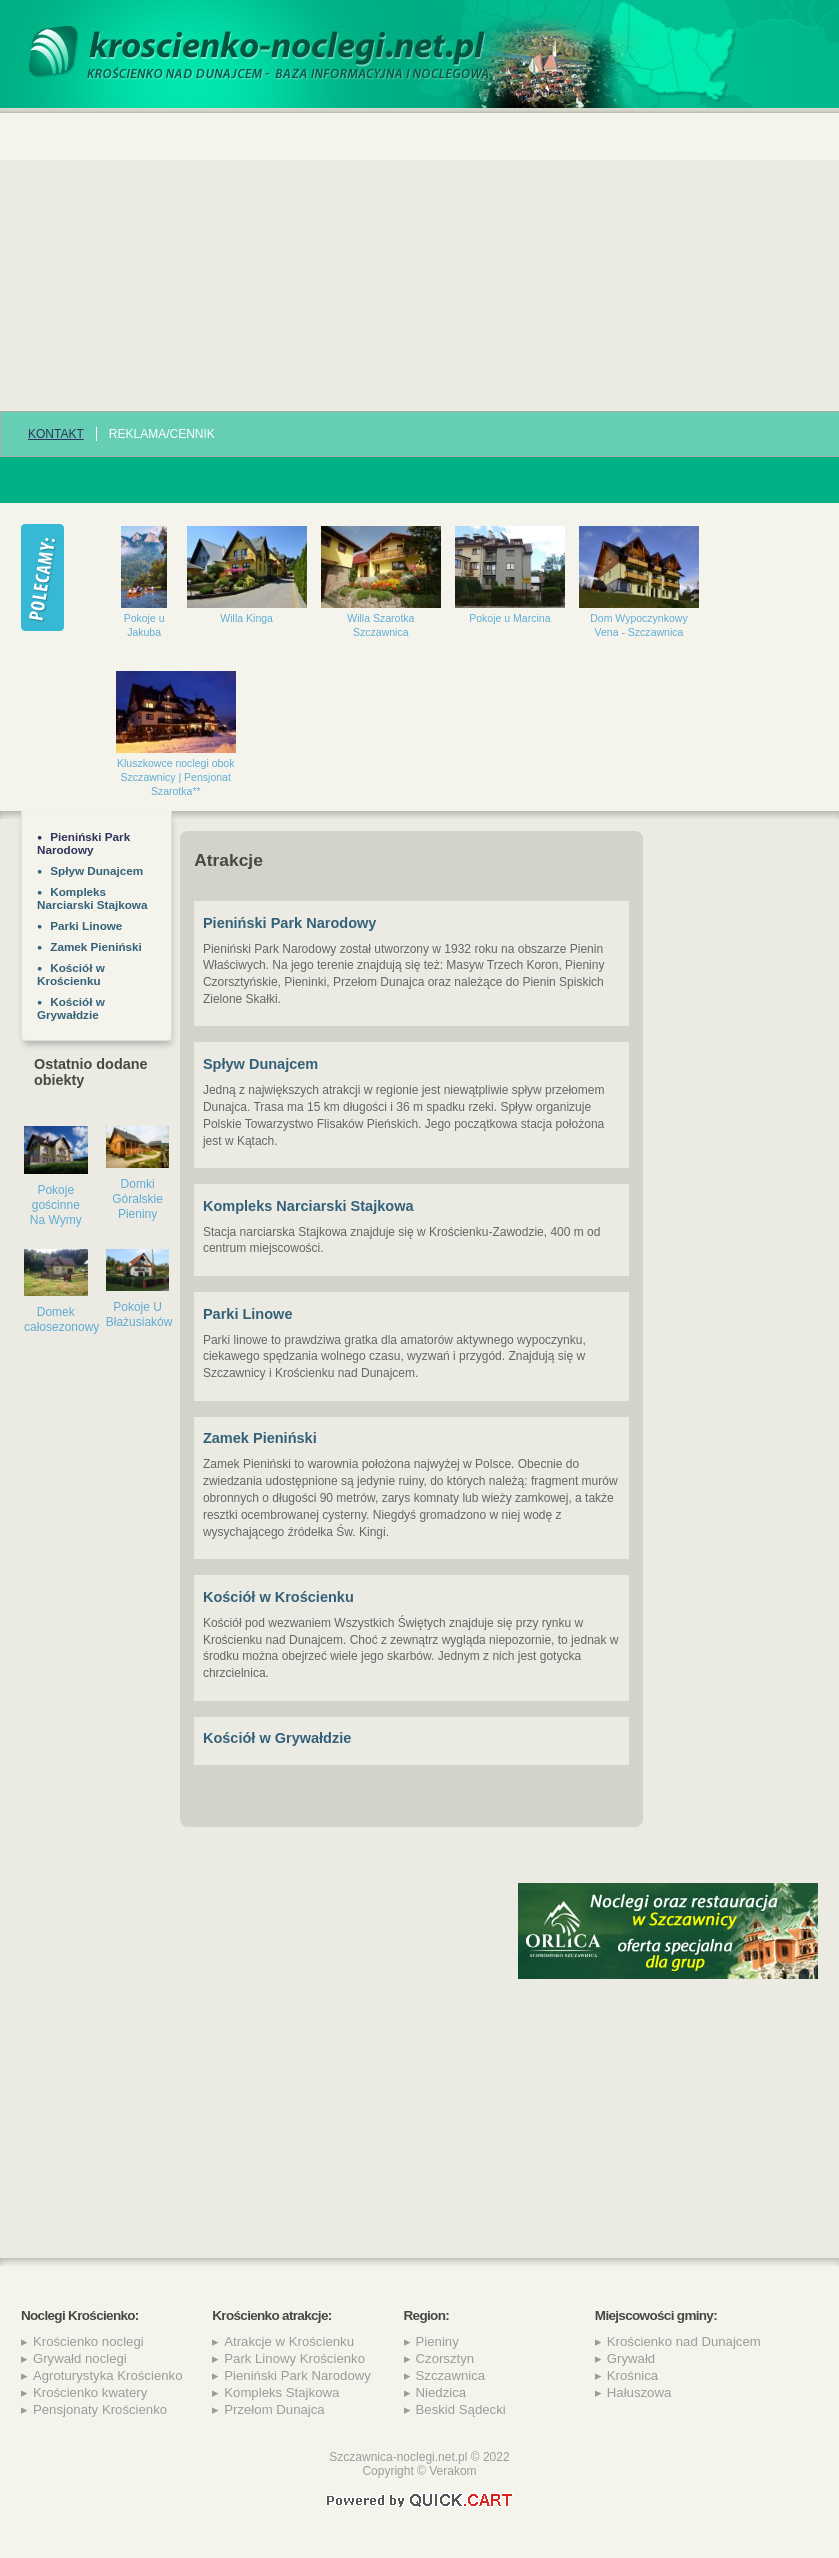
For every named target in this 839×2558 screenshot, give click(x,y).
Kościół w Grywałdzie (71, 1008)
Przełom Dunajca (274, 2409)
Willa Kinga (246, 618)
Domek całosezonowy (61, 1319)
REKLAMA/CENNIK (162, 434)
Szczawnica (451, 2375)
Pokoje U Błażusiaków (139, 1314)
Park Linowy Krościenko (294, 2358)
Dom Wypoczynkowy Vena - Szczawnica (639, 625)
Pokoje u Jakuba (144, 625)
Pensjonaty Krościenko (100, 2409)
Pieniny (437, 2341)
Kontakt (56, 434)
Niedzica (441, 2392)
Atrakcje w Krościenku (289, 2341)
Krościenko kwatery (90, 2392)
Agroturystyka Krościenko (108, 2375)
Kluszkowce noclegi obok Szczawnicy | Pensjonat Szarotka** (176, 777)
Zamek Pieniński (96, 946)
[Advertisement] (668, 2107)
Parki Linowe (86, 925)
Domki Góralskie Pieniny (137, 1199)
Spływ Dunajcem (96, 870)
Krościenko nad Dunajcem (684, 2341)
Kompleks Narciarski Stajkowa (92, 898)
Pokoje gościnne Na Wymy (56, 1205)
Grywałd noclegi (80, 2358)
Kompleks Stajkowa (281, 2392)
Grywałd (631, 2358)
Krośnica (632, 2375)
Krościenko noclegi (88, 2341)
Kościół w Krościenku (71, 974)
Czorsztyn (445, 2358)
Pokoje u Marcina (509, 618)
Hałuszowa (639, 2392)
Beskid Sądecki (461, 2409)
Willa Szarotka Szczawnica (380, 625)
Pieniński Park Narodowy (83, 843)
